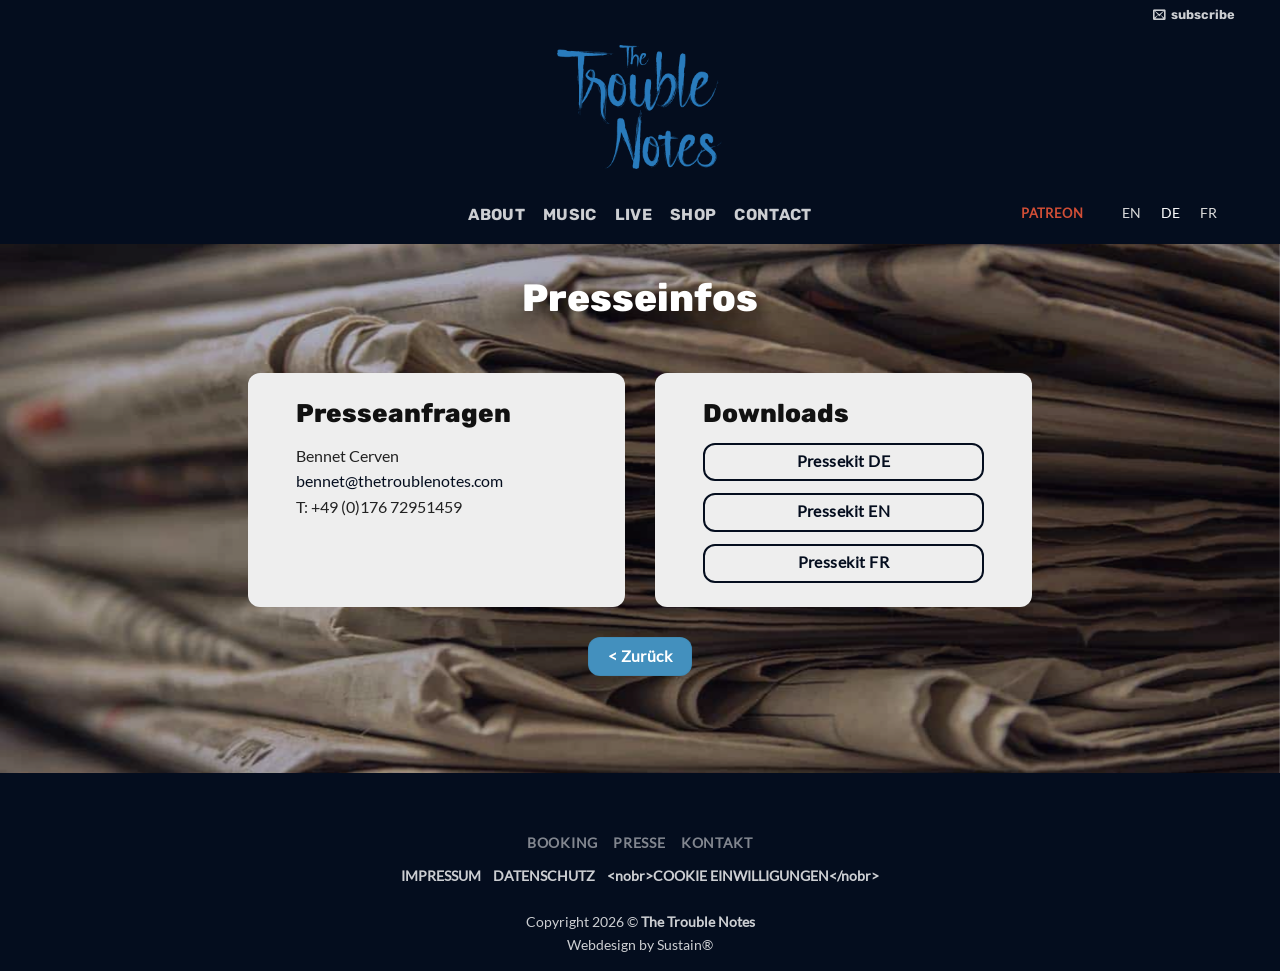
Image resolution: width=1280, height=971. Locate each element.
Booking (562, 842)
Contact (772, 214)
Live (633, 214)
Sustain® (685, 944)
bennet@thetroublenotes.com (399, 480)
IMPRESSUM (441, 875)
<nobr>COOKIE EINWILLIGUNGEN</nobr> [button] (743, 875)
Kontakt (717, 842)
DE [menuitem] (1170, 213)
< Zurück (640, 656)
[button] (1194, 15)
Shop (693, 214)
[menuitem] (1131, 213)
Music (570, 214)
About (496, 214)
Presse (639, 842)
